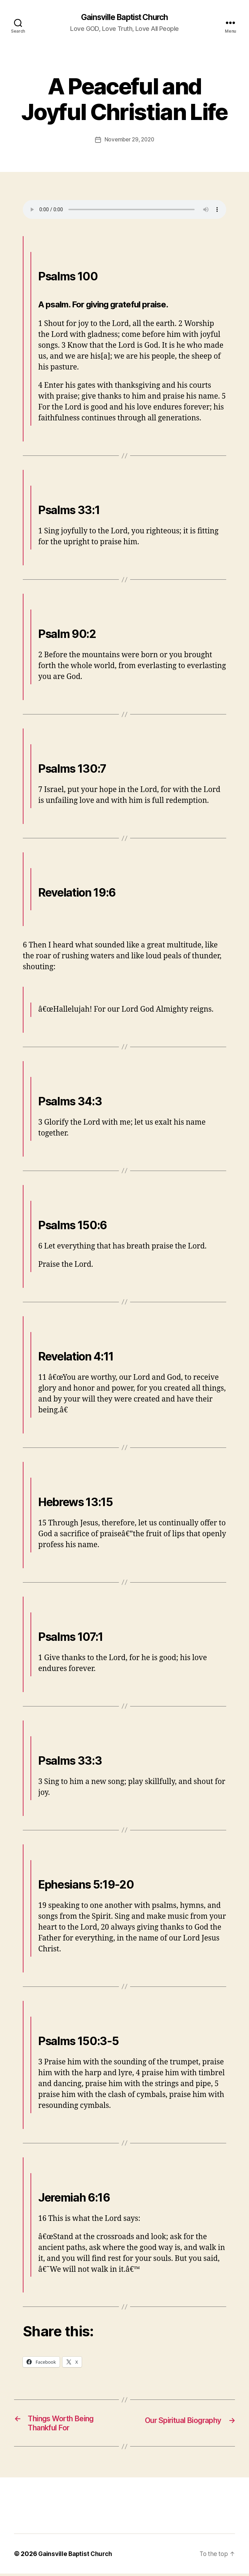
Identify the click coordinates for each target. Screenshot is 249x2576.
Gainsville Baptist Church (124, 17)
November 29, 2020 (129, 140)
